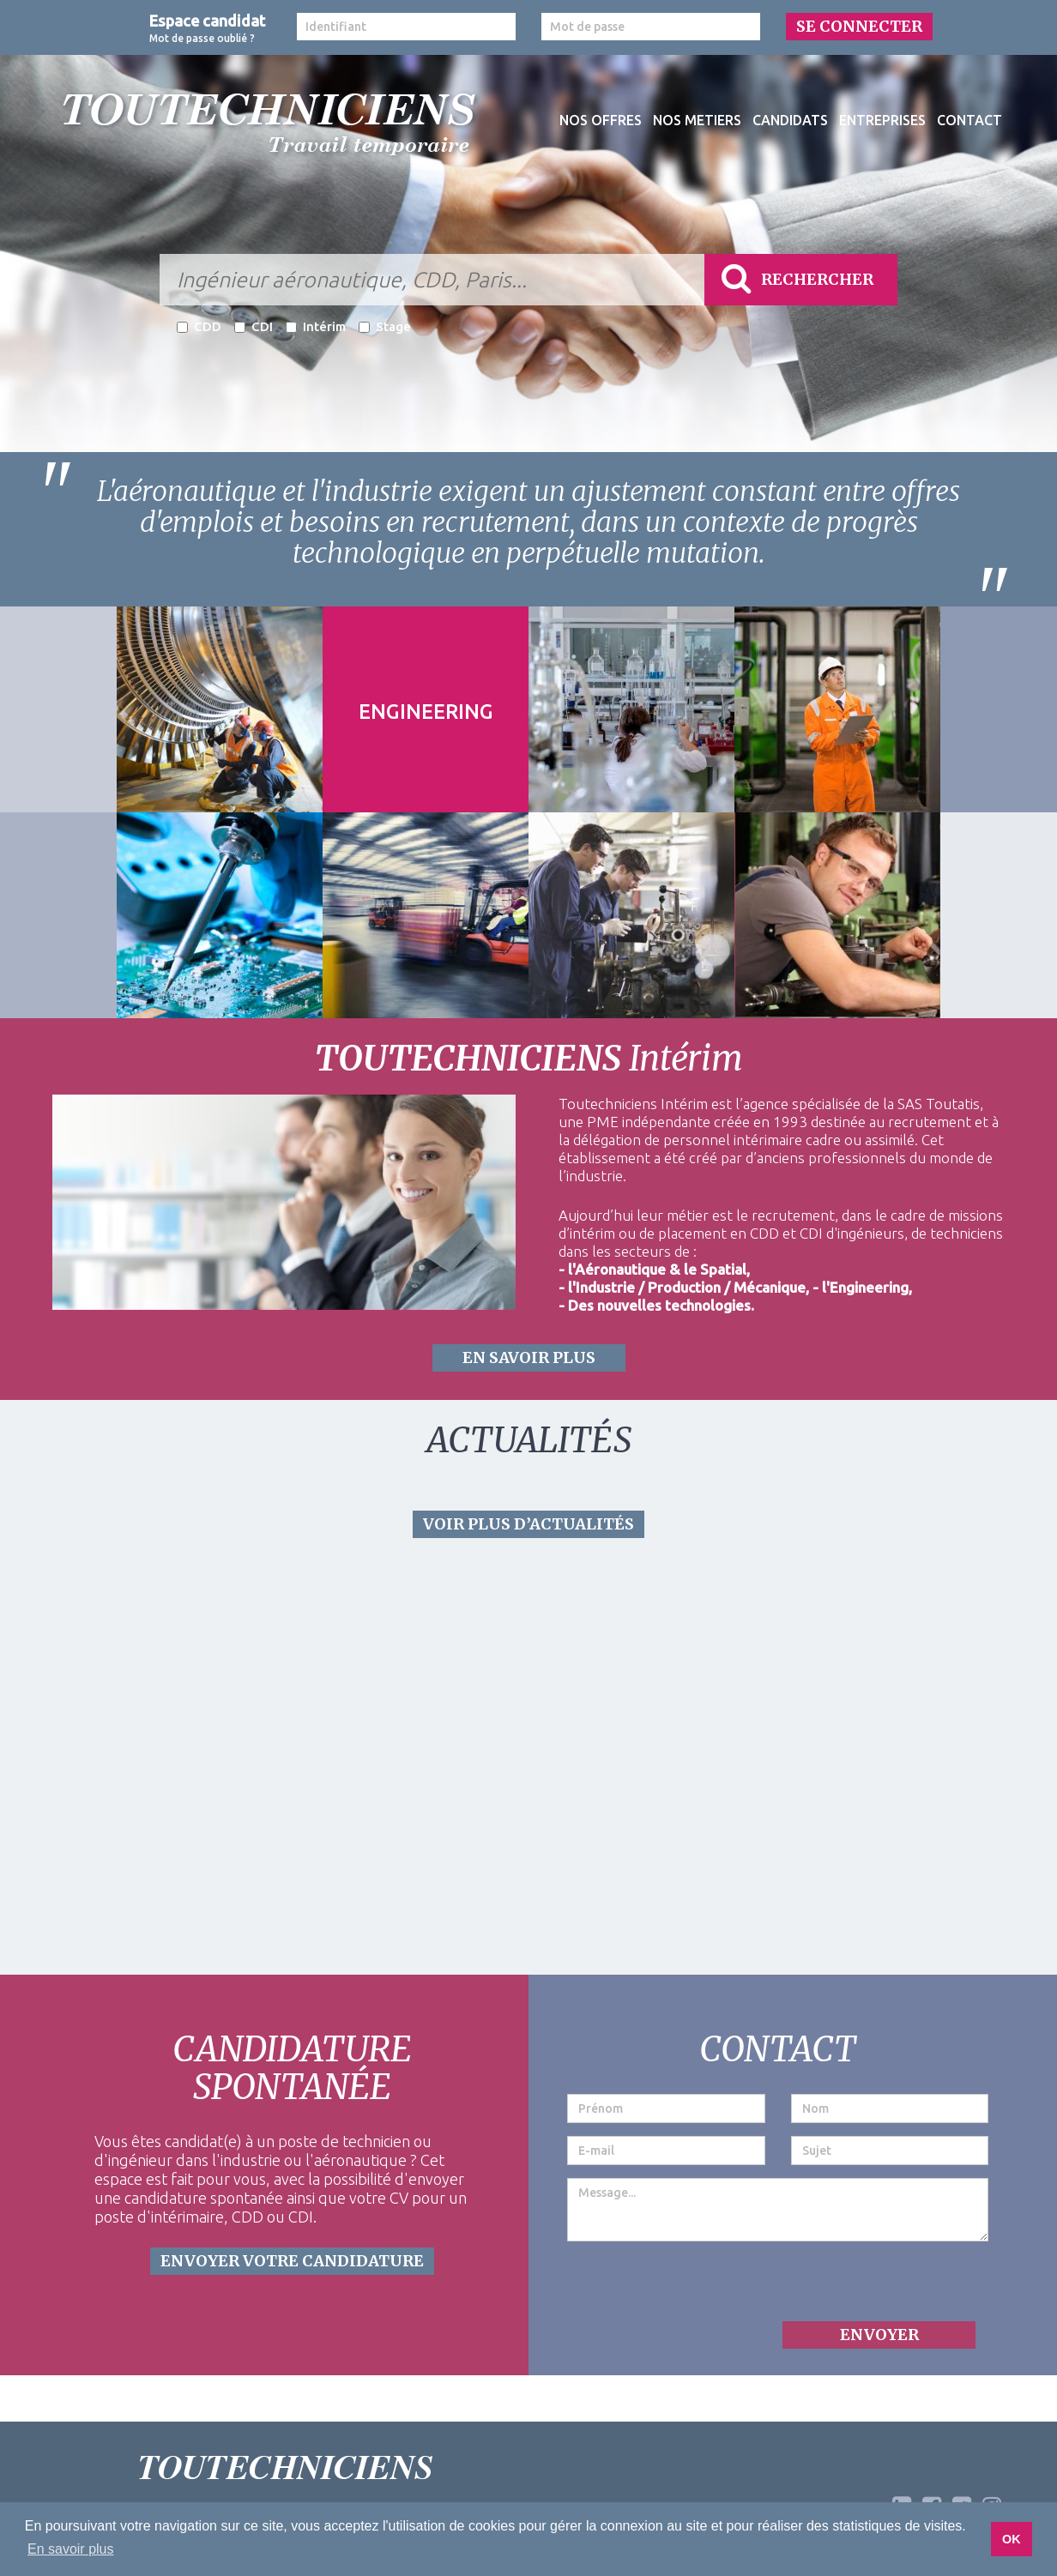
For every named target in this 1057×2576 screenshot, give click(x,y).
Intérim (316, 326)
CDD (199, 326)
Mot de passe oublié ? (202, 38)
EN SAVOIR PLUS (528, 1357)
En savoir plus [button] (70, 2549)
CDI (253, 326)
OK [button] (1011, 2539)
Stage (385, 326)
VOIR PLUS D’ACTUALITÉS (528, 1524)
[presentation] (697, 2287)
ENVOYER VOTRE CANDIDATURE (292, 2261)
